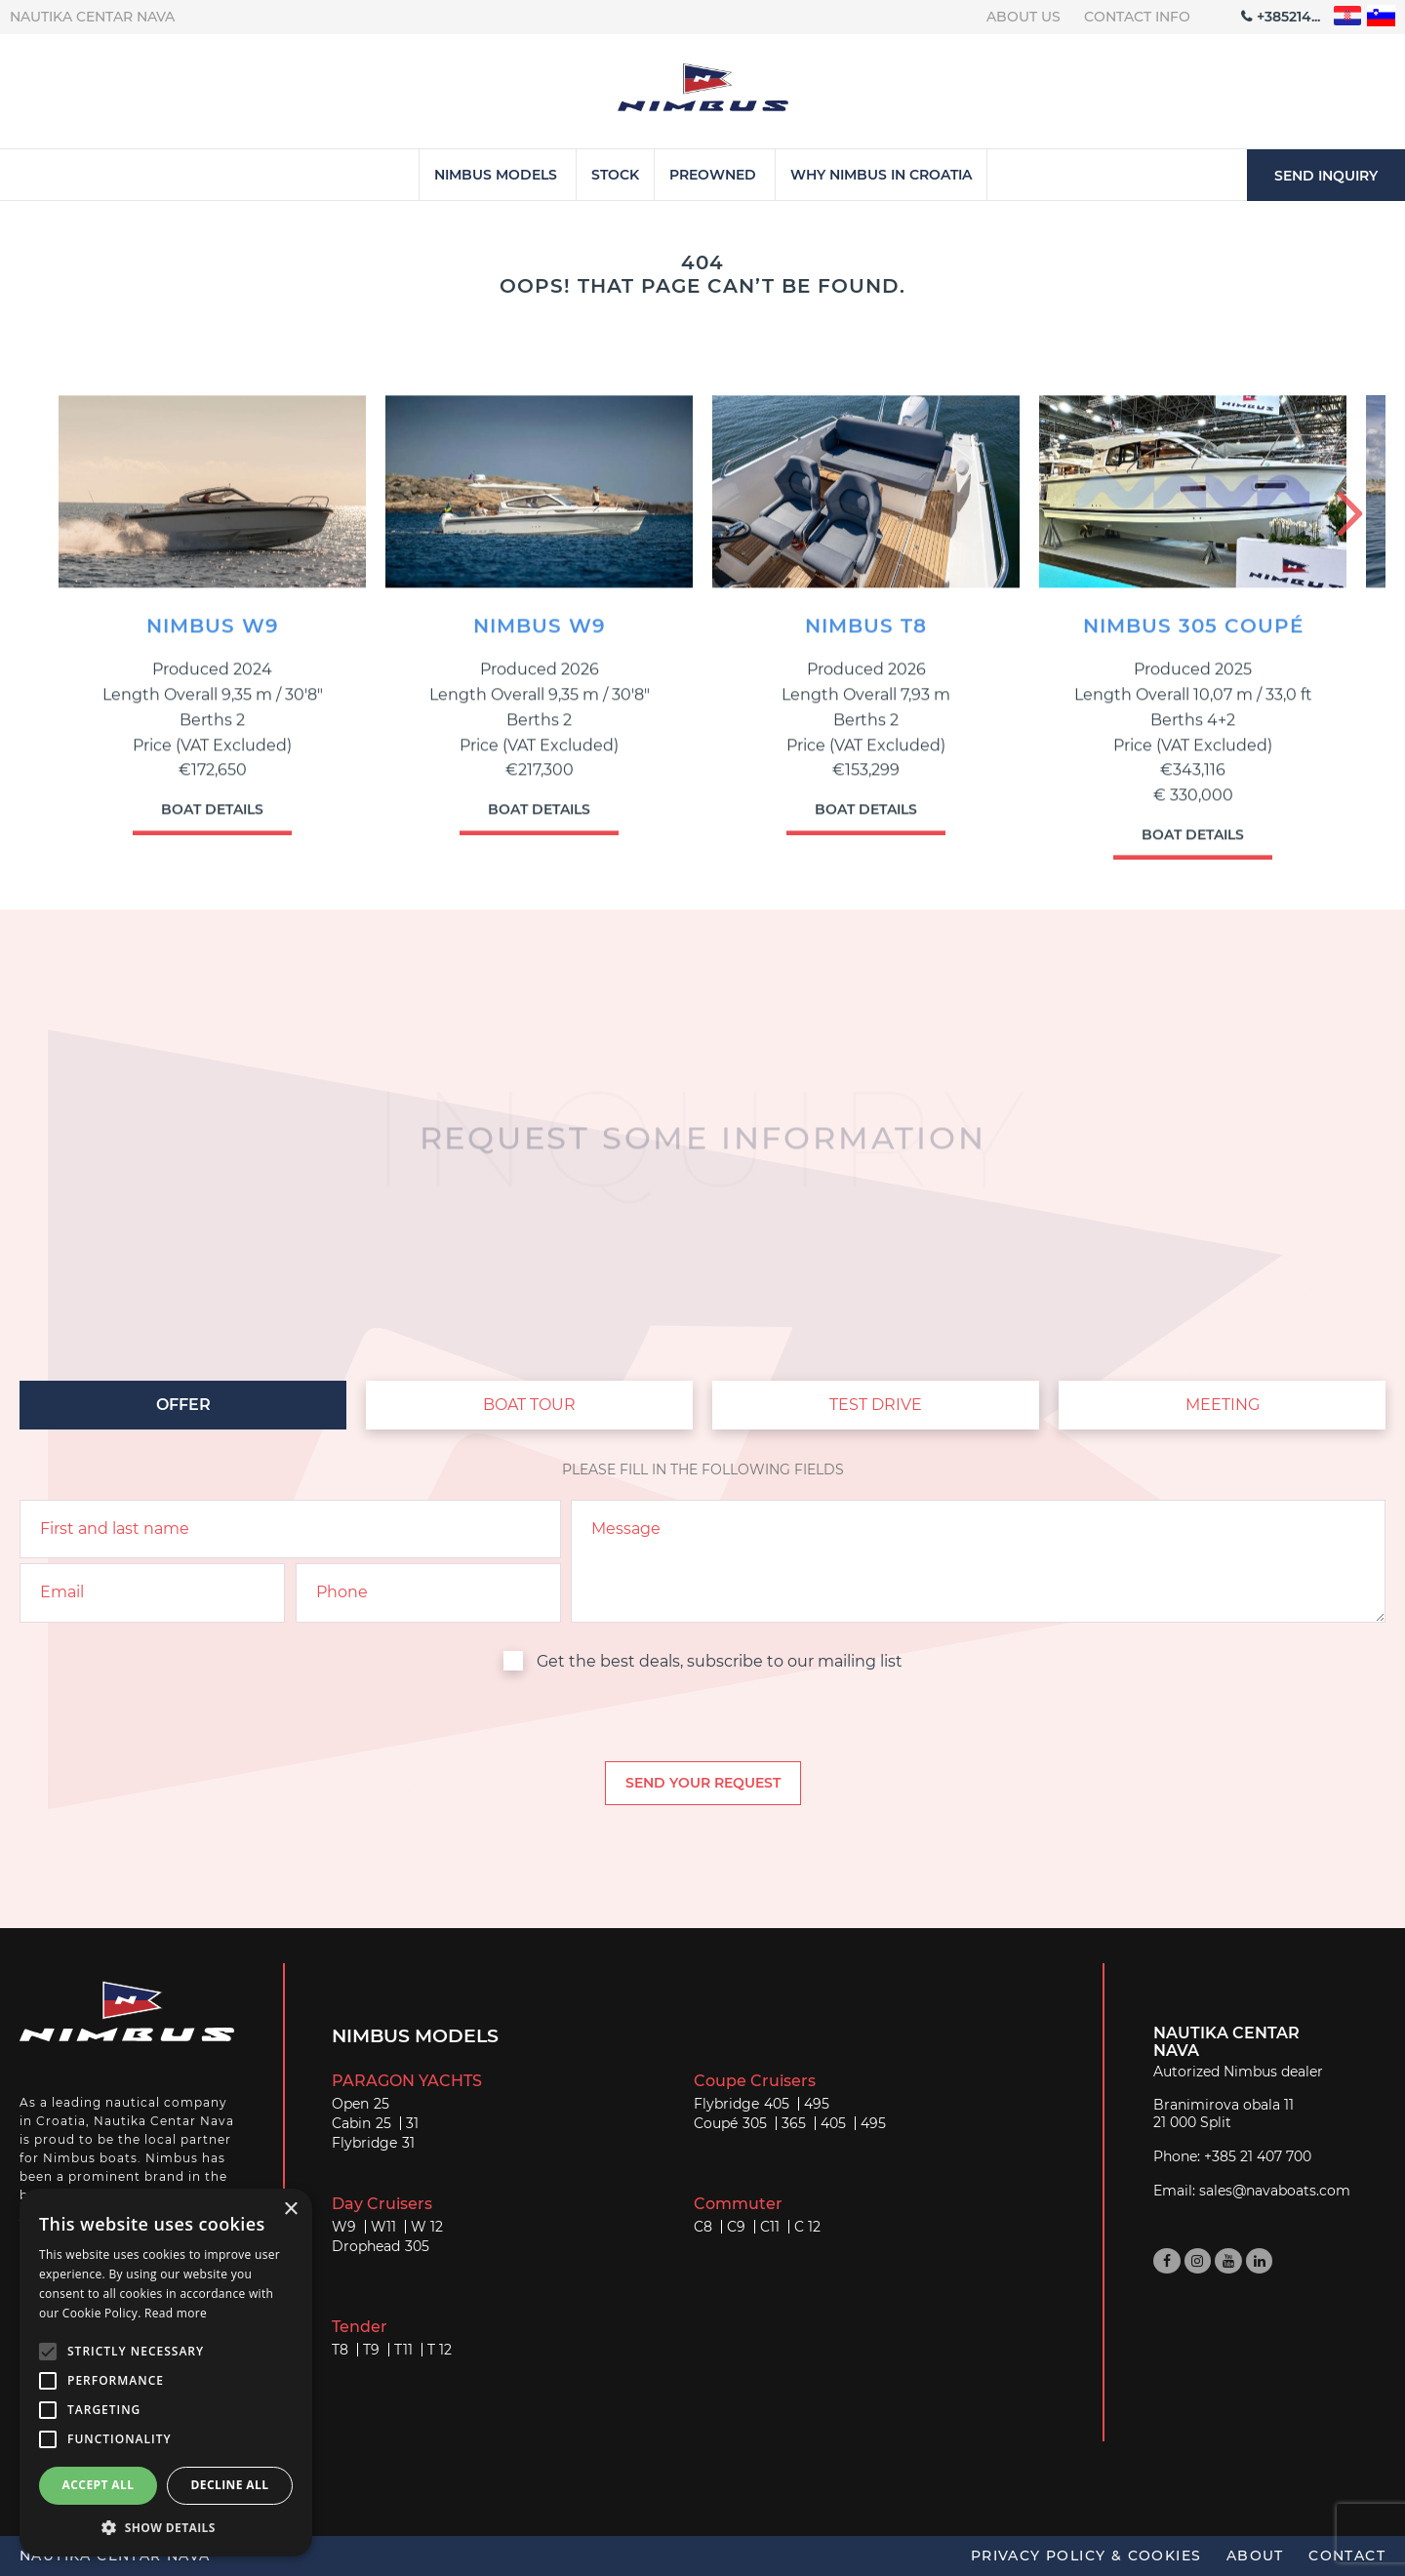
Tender (359, 2327)
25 (381, 2104)
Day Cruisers (382, 2204)
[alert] (166, 2372)
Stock (615, 174)
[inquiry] (978, 1561)
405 (776, 2104)
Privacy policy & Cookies (1086, 2555)
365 (794, 2123)
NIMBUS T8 (866, 637)
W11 (383, 2226)
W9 (344, 2226)
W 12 (427, 2226)
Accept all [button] (98, 2484)
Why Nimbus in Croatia (881, 174)
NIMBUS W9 (212, 637)
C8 (703, 2226)
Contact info (1137, 16)
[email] (152, 1592)
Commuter (738, 2204)
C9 (736, 2226)
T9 (371, 2349)
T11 (403, 2349)
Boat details (212, 819)
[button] (166, 2527)
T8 (340, 2349)
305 (755, 2123)
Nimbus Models (495, 174)
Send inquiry (1326, 175)
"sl (1381, 16)
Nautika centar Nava (92, 16)
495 (816, 2104)
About (1255, 2555)
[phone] (428, 1592)
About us (1023, 16)
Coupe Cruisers (755, 2081)
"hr (1348, 16)
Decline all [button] (230, 2484)
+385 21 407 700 (1257, 2156)
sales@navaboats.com (1274, 2190)
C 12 (807, 2226)
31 (412, 2123)
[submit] (703, 1783)
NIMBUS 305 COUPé (1193, 637)
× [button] (290, 2209)
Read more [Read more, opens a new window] (175, 2313)
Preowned (712, 174)
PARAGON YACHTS (407, 2081)
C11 (770, 2226)
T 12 (439, 2349)
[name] (290, 1529)
